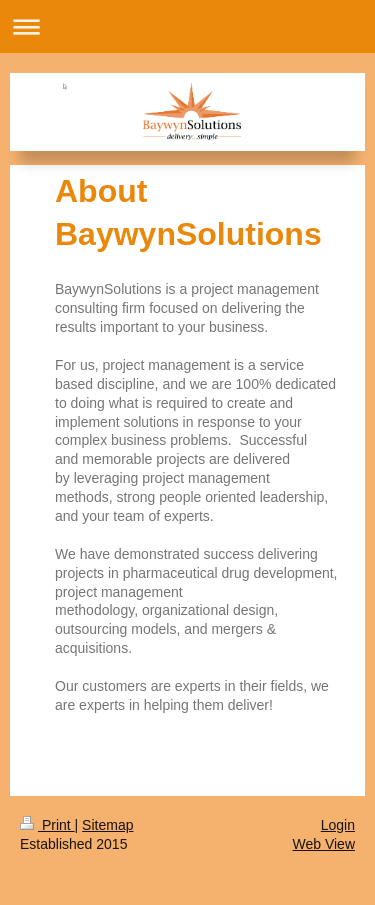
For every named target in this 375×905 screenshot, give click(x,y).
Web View (323, 844)
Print (47, 825)
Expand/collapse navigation (187, 26)
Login (338, 825)
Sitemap (107, 825)
